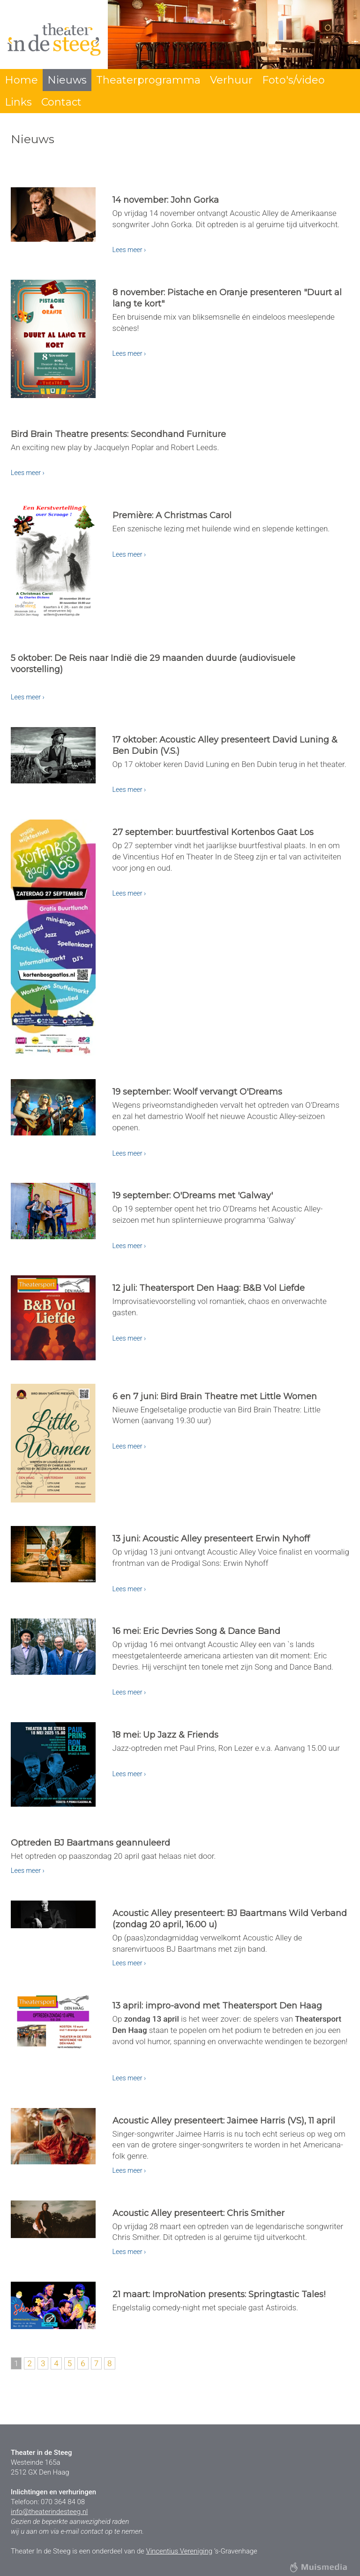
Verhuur (231, 80)
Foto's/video (293, 80)
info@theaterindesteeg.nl (49, 2511)
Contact (61, 102)
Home (21, 80)
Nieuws (67, 80)
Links (18, 102)
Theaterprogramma (148, 80)
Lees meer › (129, 249)
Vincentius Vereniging (179, 2551)
